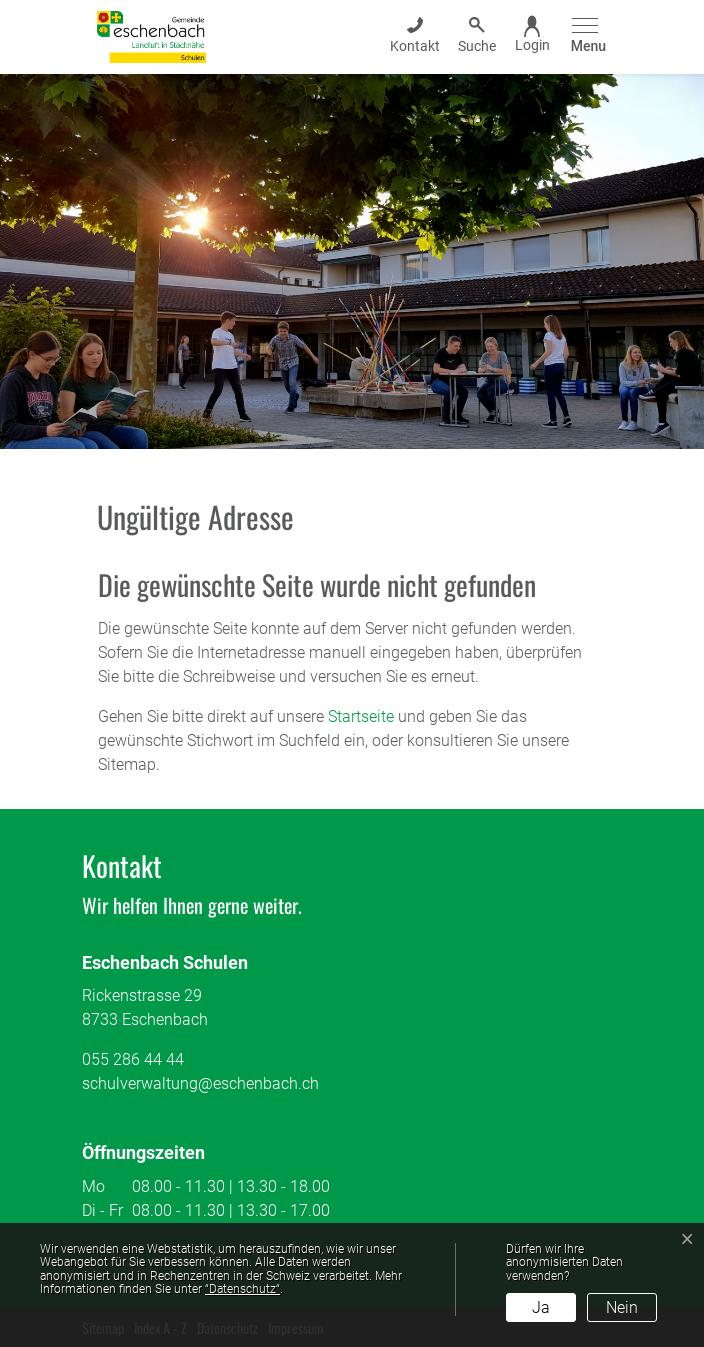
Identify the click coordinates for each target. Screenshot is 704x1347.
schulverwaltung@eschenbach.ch (200, 1083)
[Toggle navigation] (585, 36)
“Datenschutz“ (242, 1289)
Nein (622, 1307)
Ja (541, 1307)
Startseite (361, 716)
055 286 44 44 (133, 1059)
